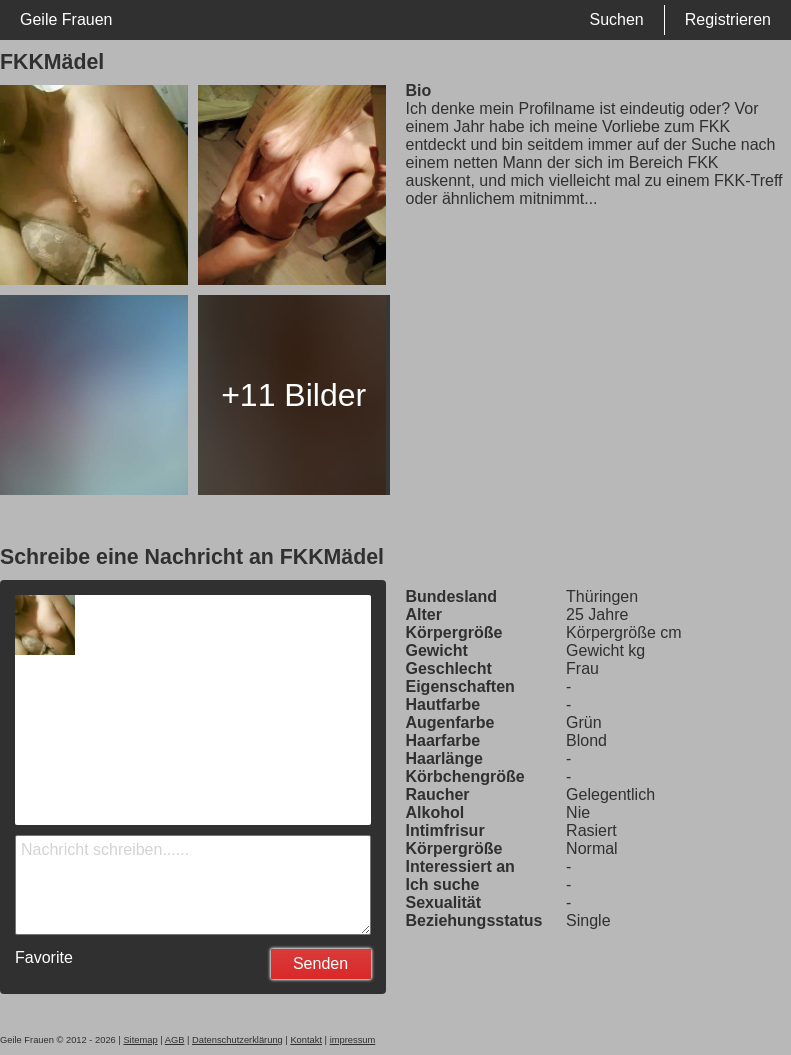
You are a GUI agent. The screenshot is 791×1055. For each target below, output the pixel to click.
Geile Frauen (66, 19)
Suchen (616, 19)
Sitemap (140, 1040)
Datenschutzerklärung (237, 1040)
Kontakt (306, 1040)
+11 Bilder (293, 395)
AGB (175, 1040)
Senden (320, 963)
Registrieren (728, 19)
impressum (353, 1040)
